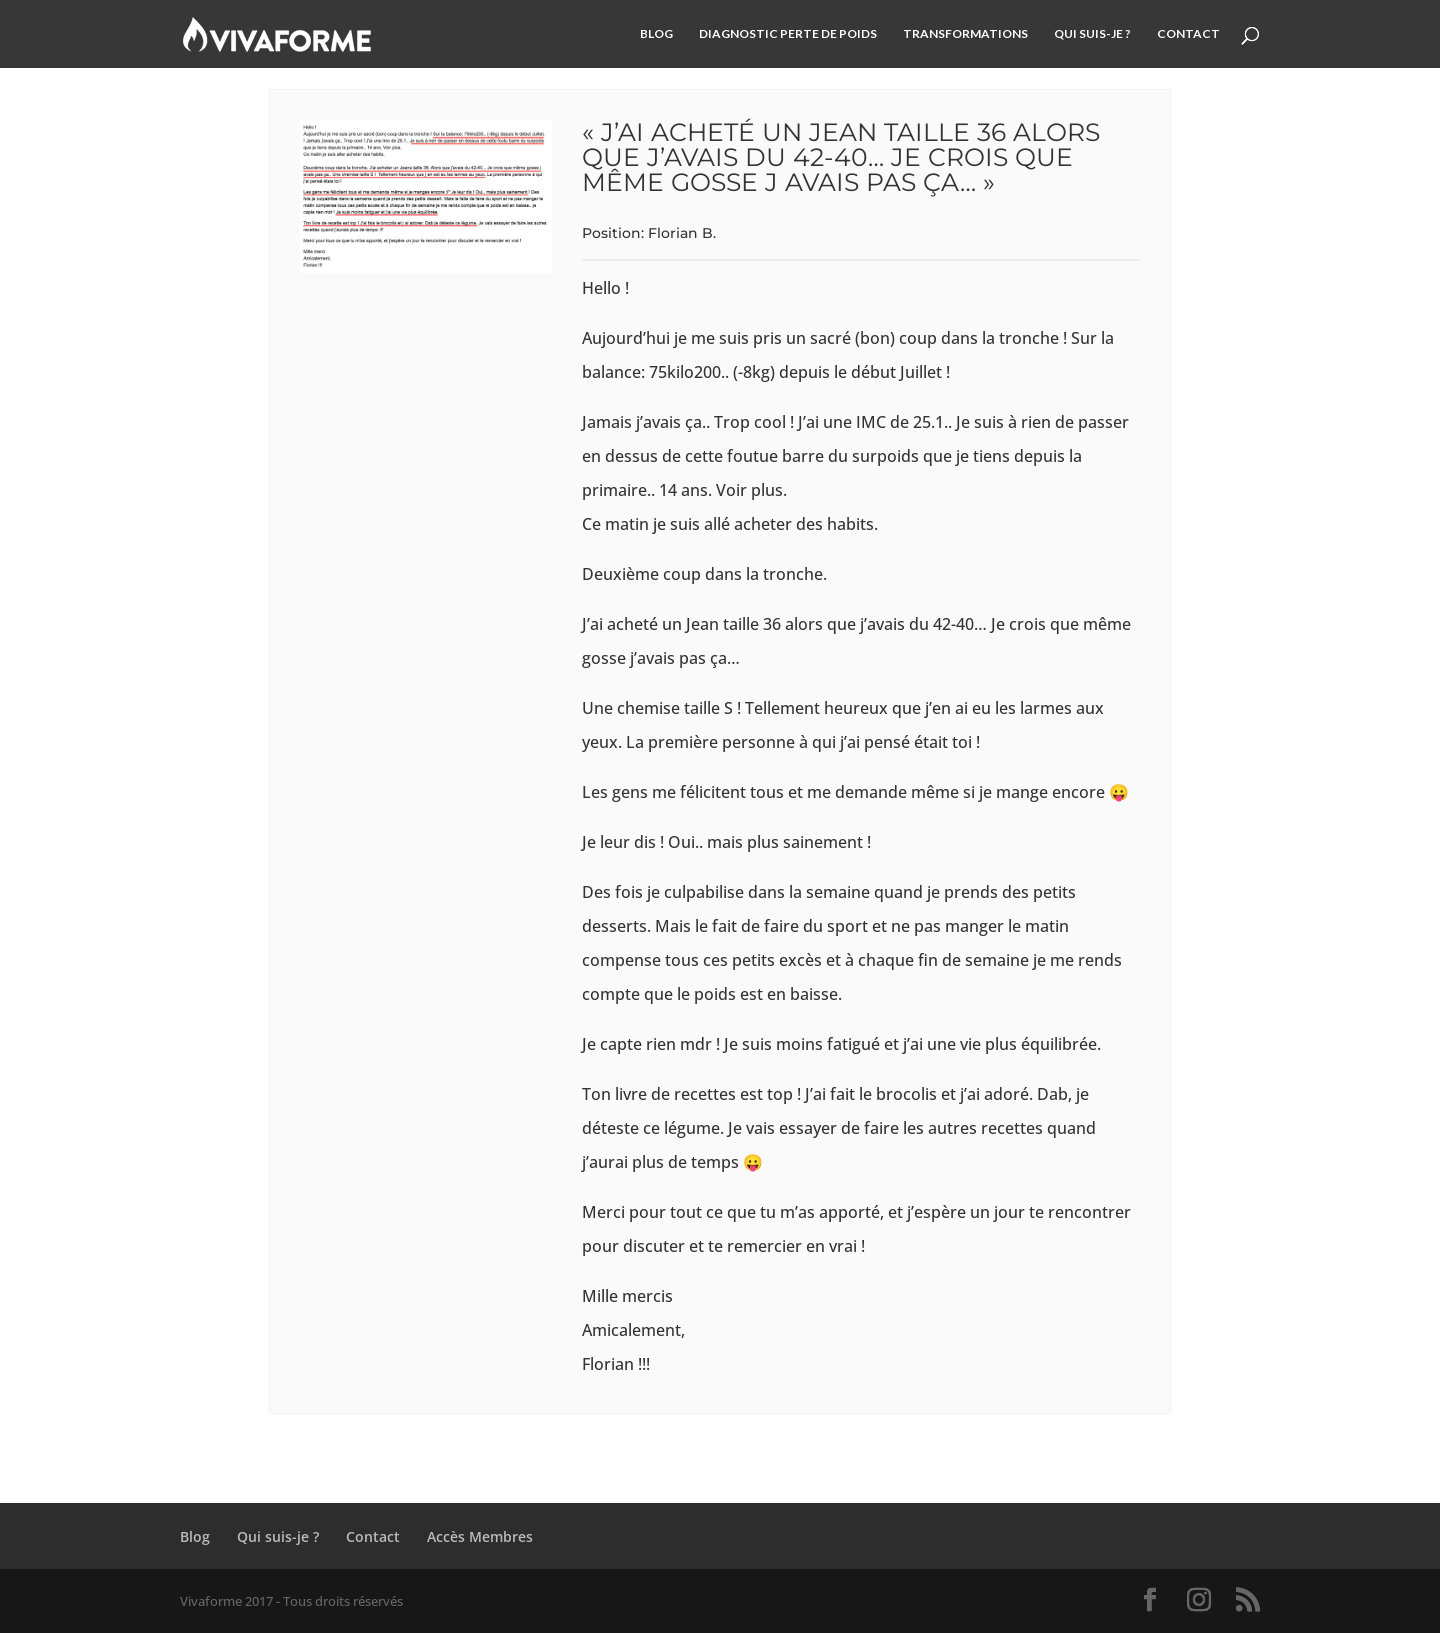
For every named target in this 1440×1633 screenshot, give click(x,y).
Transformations (965, 34)
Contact (1188, 34)
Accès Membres (480, 1536)
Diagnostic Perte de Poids (788, 34)
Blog (656, 34)
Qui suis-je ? (1092, 34)
